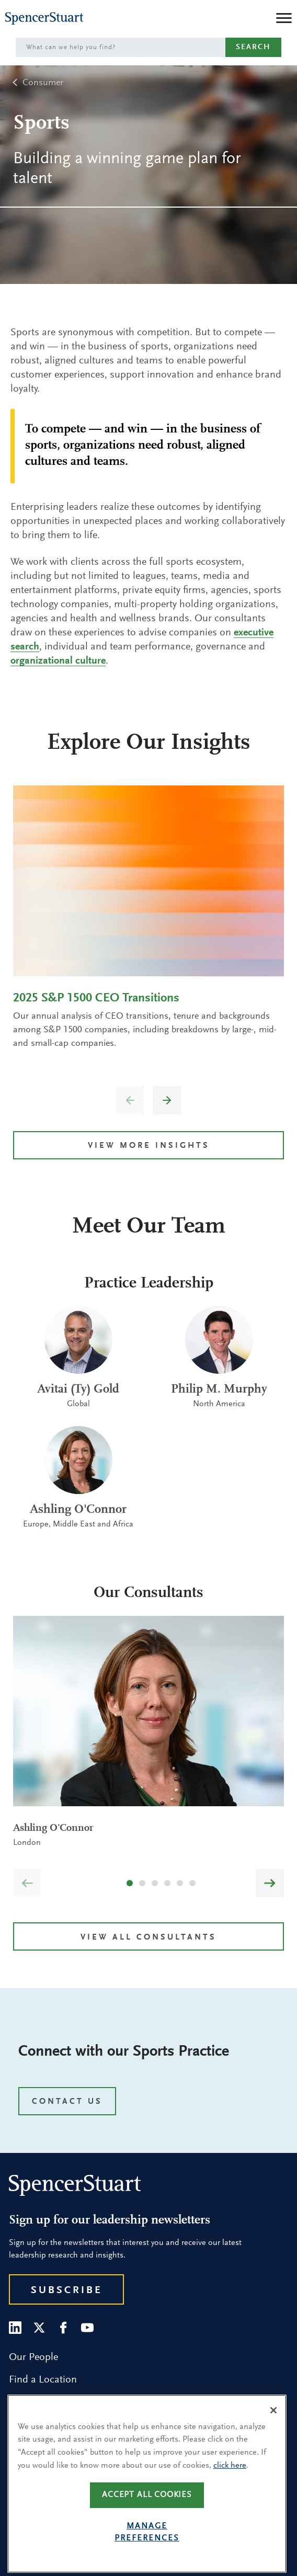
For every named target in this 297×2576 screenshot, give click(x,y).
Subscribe (66, 2290)
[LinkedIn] (15, 2327)
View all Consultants (148, 1937)
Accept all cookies (147, 2515)
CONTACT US (67, 2102)
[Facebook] (63, 2327)
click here (229, 2485)
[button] (167, 1100)
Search (253, 47)
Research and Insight (55, 2402)
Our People (33, 2357)
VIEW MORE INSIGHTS (149, 1146)
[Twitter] (39, 2327)
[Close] (273, 2430)
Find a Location (43, 2380)
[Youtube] (87, 2327)
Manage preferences (147, 2552)
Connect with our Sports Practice (123, 2052)
